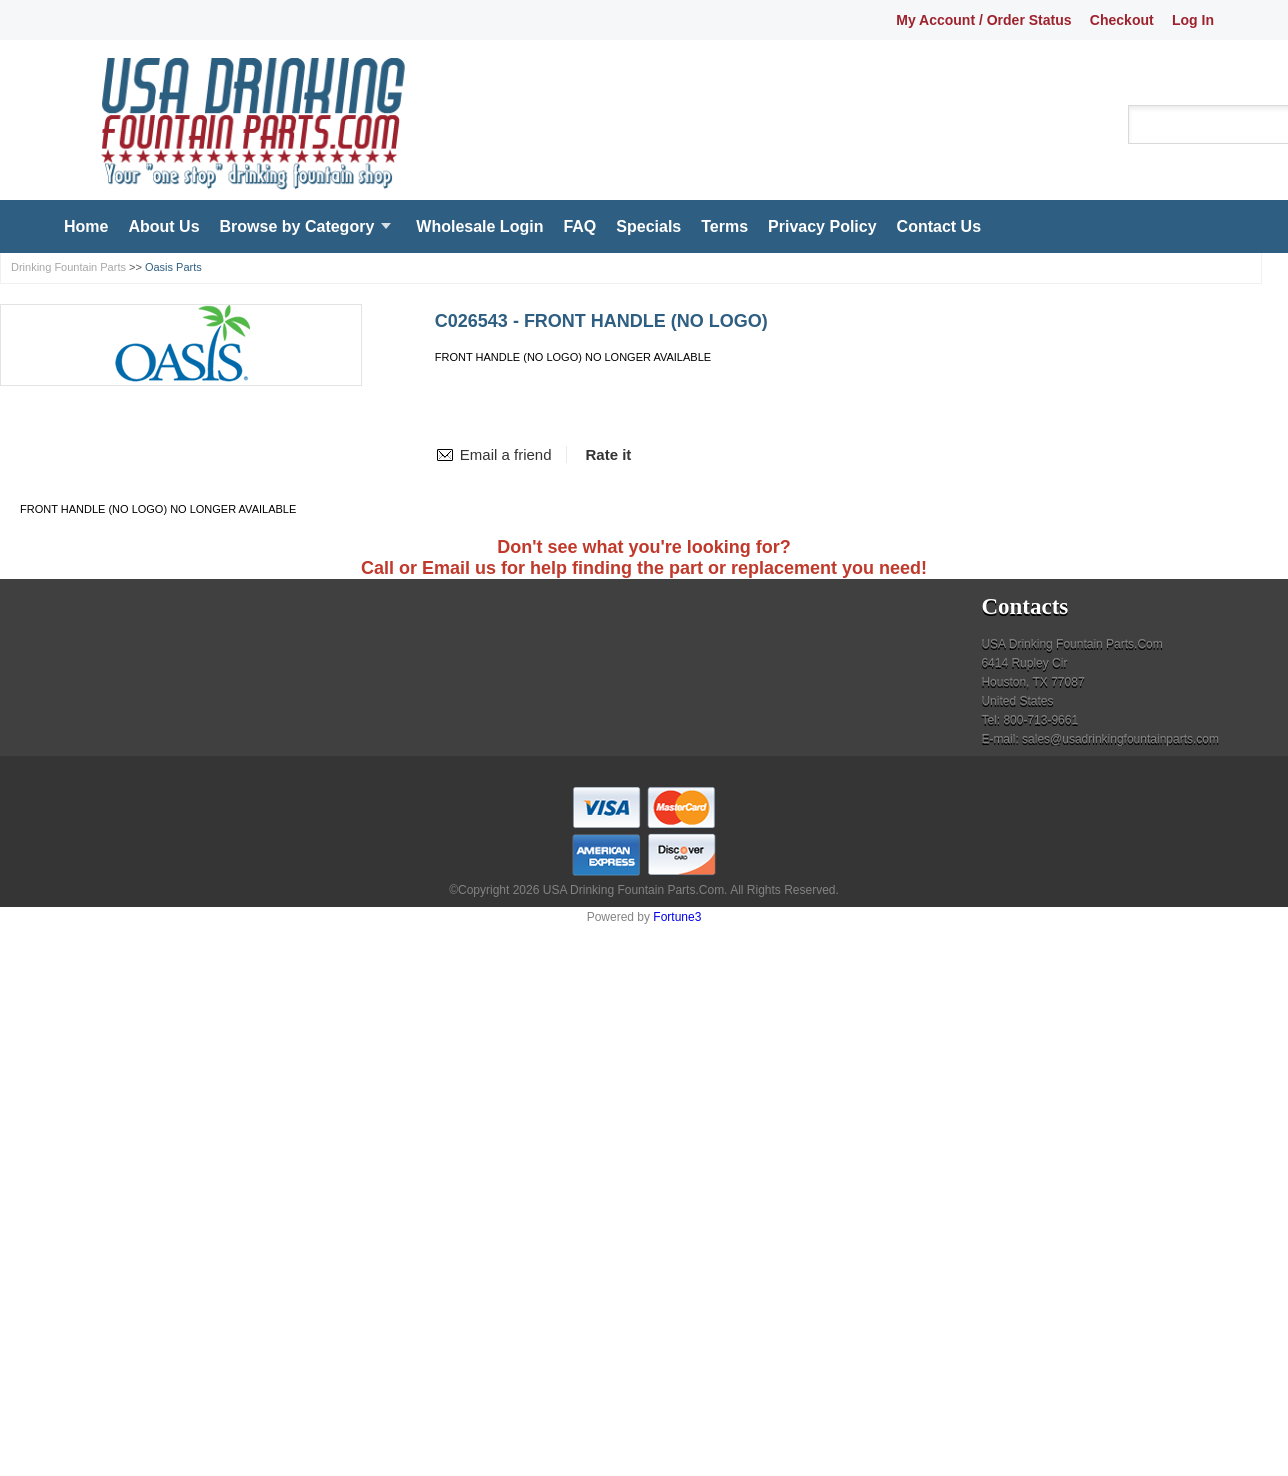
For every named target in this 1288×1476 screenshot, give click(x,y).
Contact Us (939, 226)
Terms (724, 226)
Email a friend (506, 454)
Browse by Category (297, 226)
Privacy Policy (822, 226)
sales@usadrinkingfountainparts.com (1120, 739)
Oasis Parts (173, 267)
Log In (1193, 20)
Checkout (1122, 20)
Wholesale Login (479, 226)
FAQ (579, 226)
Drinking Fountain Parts (68, 267)
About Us (163, 226)
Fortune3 (677, 917)
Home (86, 226)
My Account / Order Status (983, 20)
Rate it (609, 454)
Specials (648, 226)
